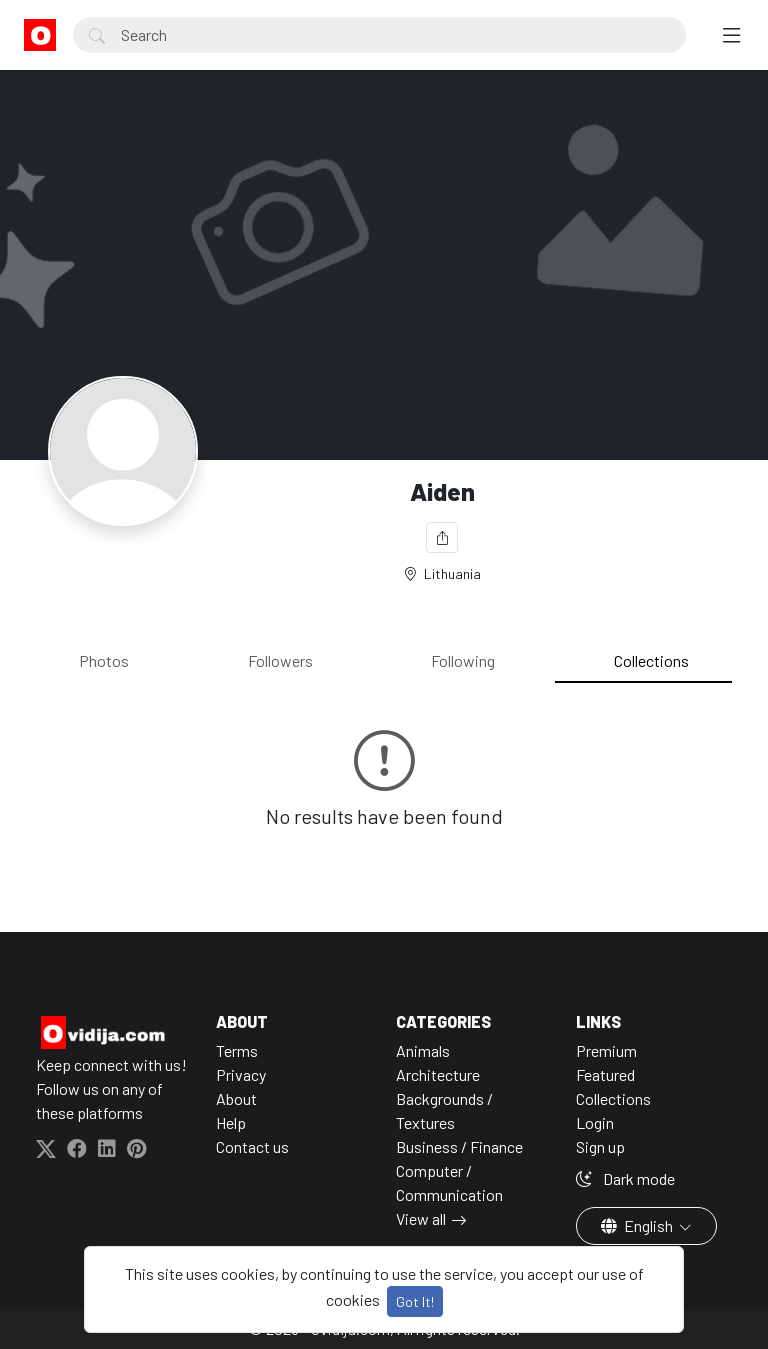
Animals (423, 1050)
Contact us (252, 1146)
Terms (237, 1050)
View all (421, 1218)
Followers (280, 660)
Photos (104, 660)
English (638, 1225)
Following (463, 660)
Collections (651, 660)
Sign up (600, 1146)
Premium (606, 1050)
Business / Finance (459, 1146)
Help (231, 1122)
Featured (605, 1074)
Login (595, 1122)
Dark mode (625, 1178)
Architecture (438, 1074)
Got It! (415, 1301)
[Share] (442, 537)
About (236, 1098)
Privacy (241, 1074)
